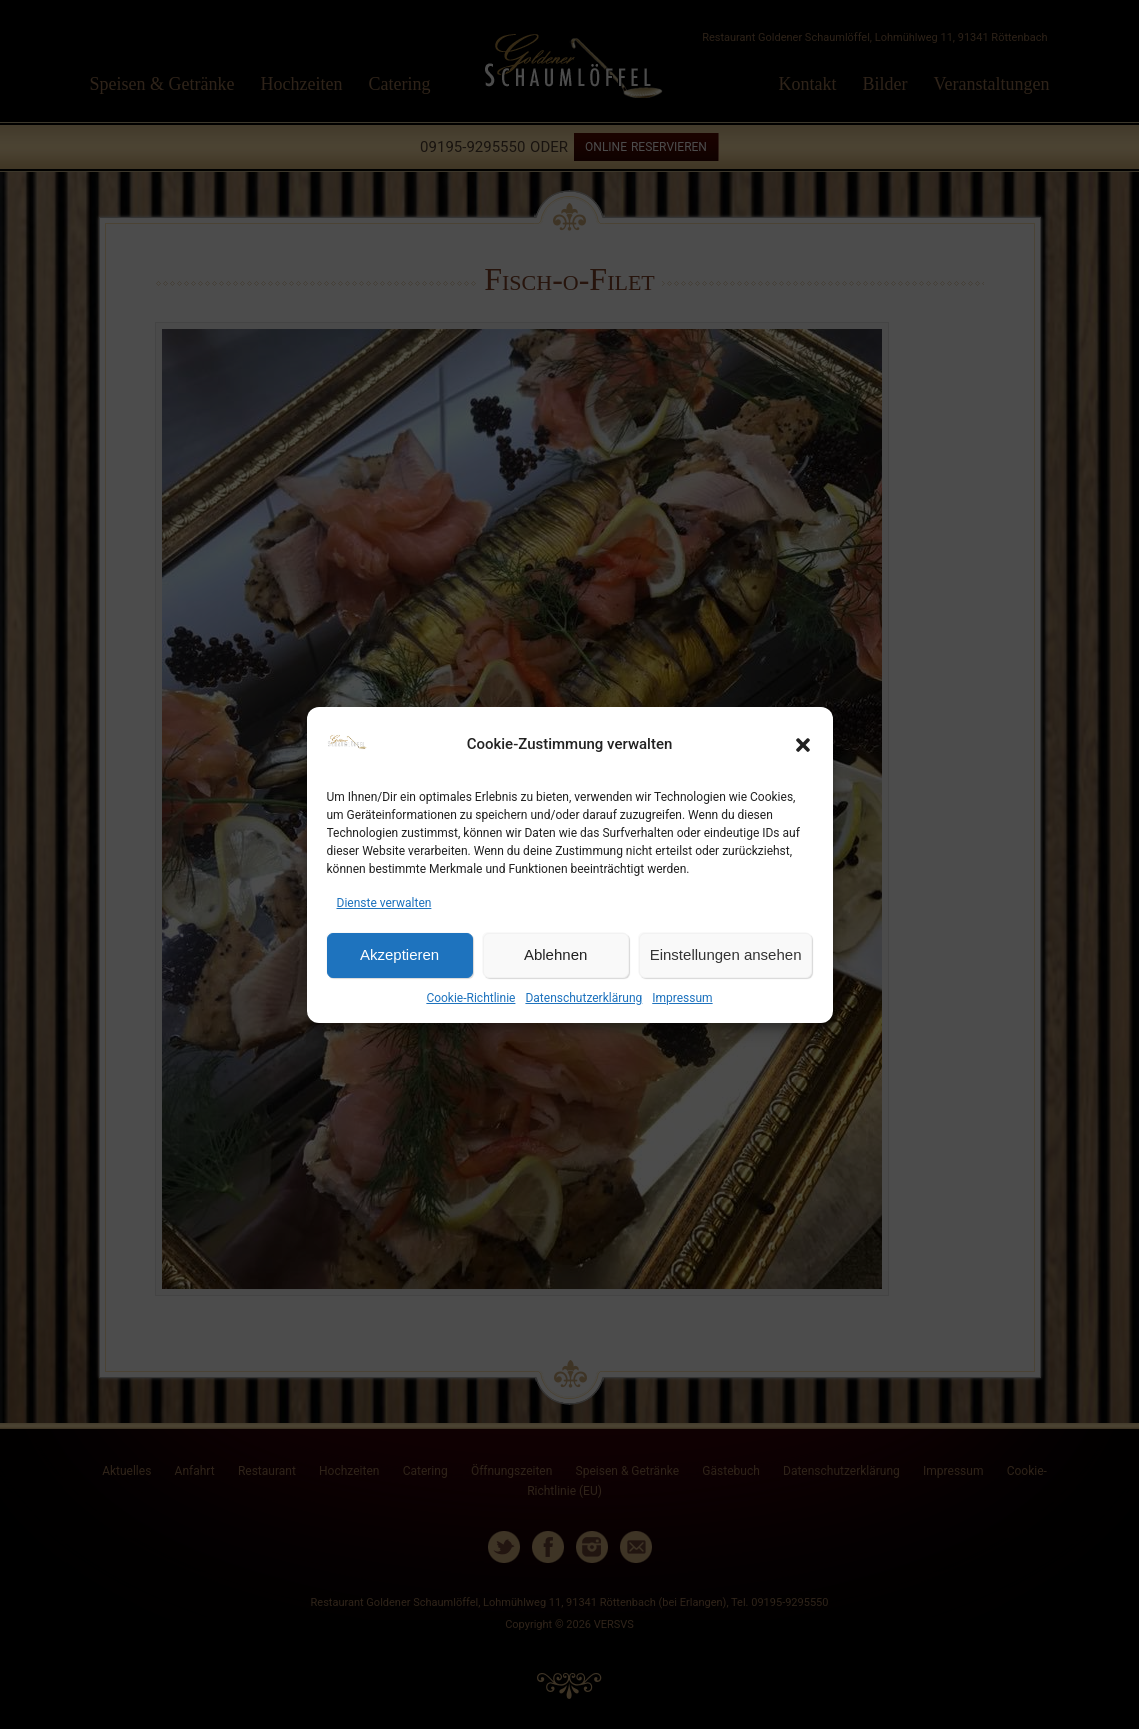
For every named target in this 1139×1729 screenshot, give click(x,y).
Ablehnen (555, 954)
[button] (803, 745)
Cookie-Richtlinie (470, 998)
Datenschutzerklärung (583, 998)
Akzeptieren (399, 954)
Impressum (682, 998)
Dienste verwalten (384, 903)
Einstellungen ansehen (726, 954)
